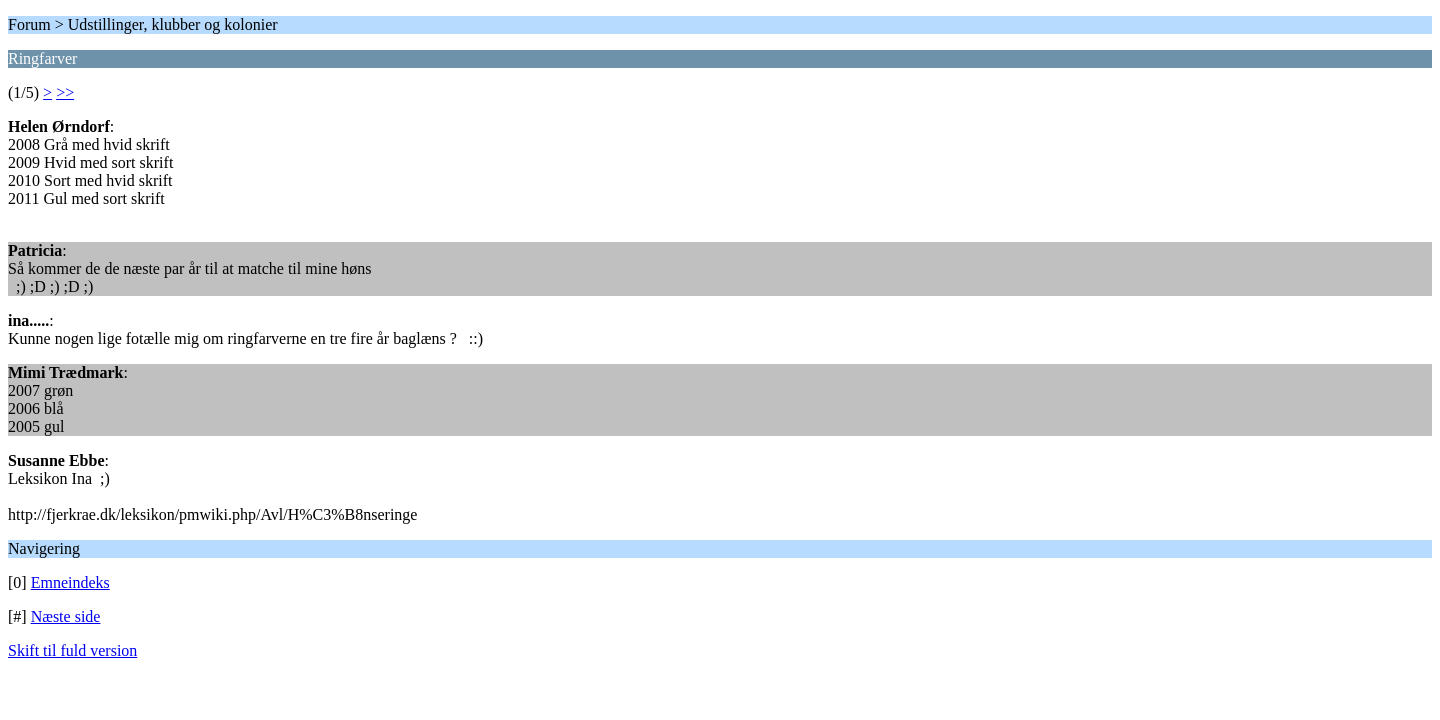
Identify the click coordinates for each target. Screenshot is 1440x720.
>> (65, 92)
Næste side (66, 616)
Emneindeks (70, 582)
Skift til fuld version (72, 650)
